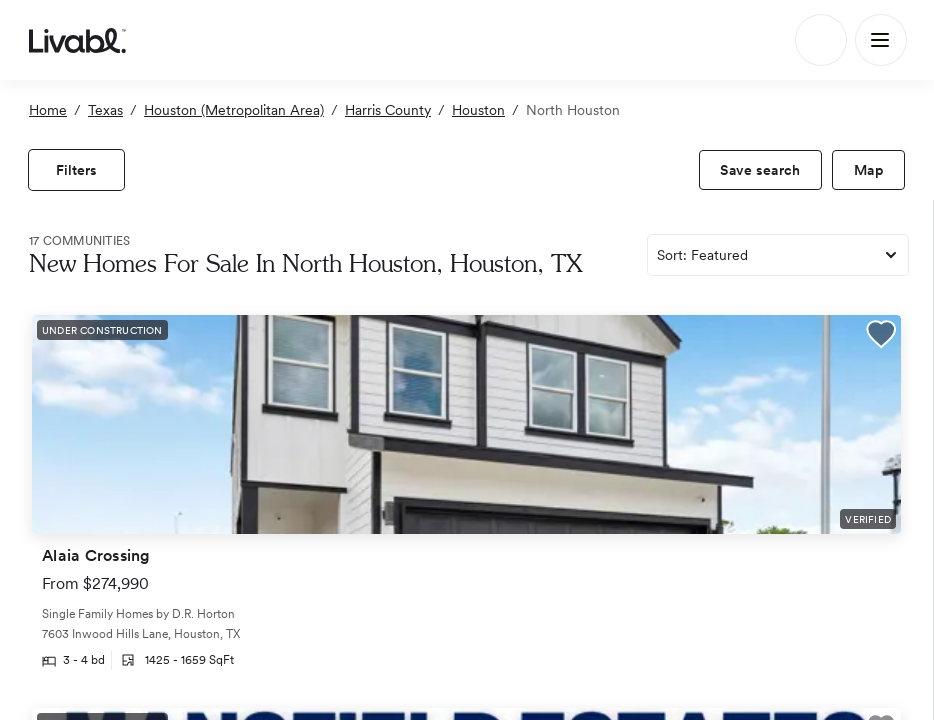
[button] (881, 337)
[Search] (821, 40)
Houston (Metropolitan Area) (234, 110)
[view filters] (76, 170)
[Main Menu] (881, 40)
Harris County (388, 110)
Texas (105, 110)
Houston (478, 110)
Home (48, 110)
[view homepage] (77, 40)
